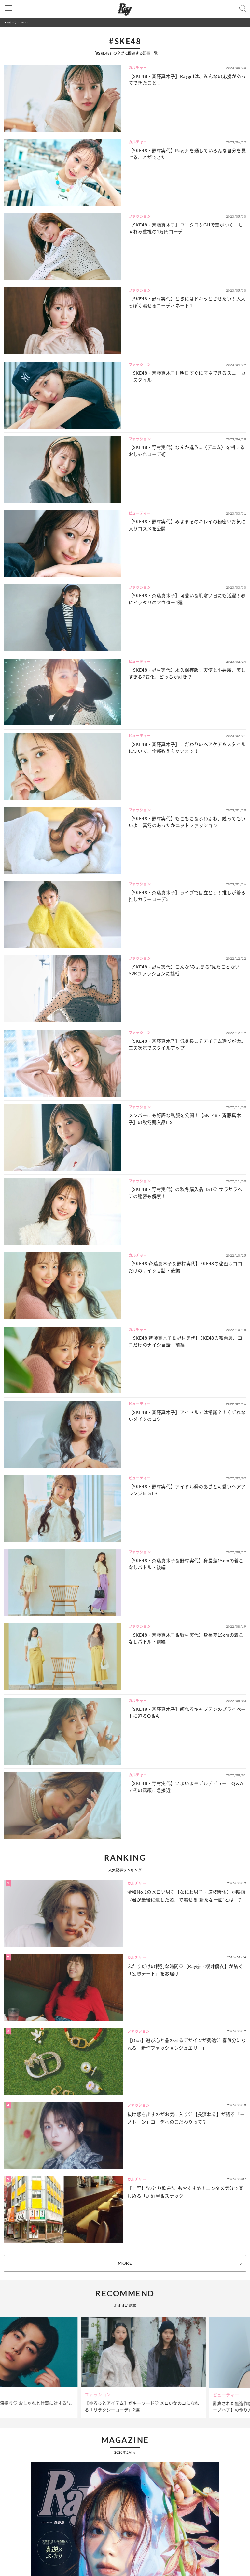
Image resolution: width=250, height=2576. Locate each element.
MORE (125, 2263)
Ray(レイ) (10, 22)
